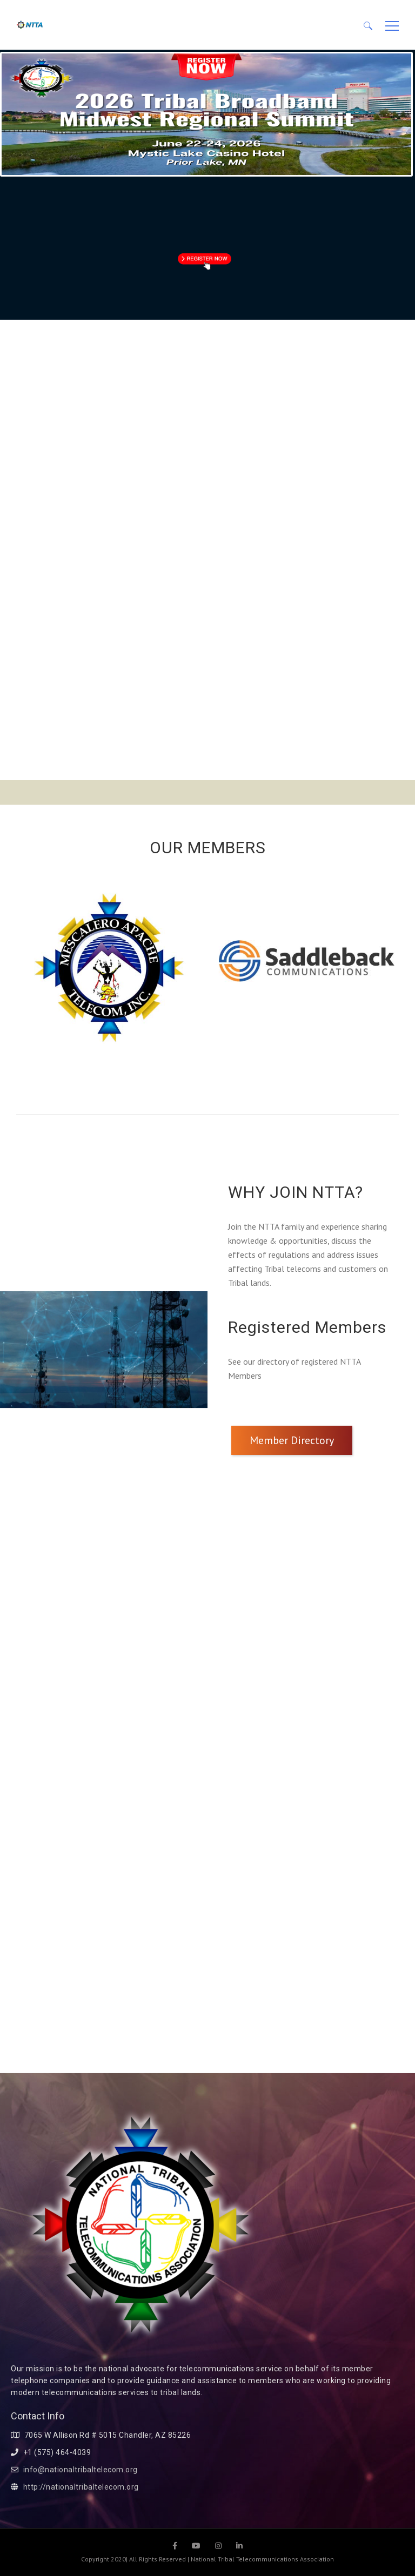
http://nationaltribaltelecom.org (81, 2487)
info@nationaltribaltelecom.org (80, 2469)
